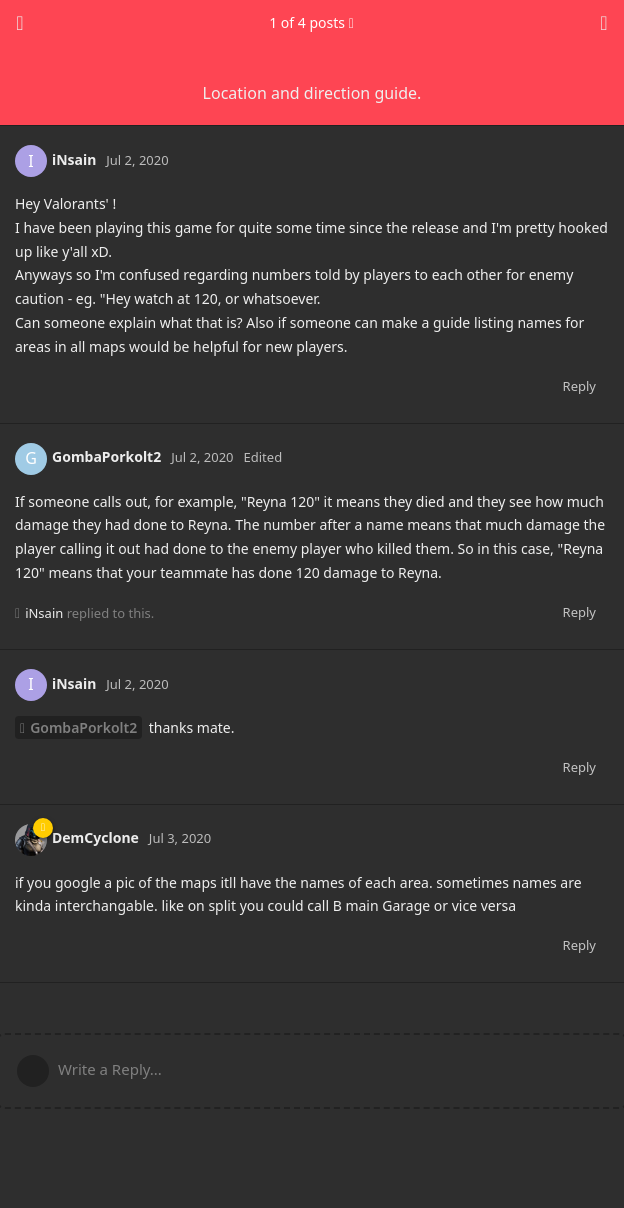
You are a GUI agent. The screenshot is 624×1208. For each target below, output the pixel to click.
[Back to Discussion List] (20, 23)
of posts (312, 22)
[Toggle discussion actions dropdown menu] (604, 23)
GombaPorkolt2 (83, 727)
